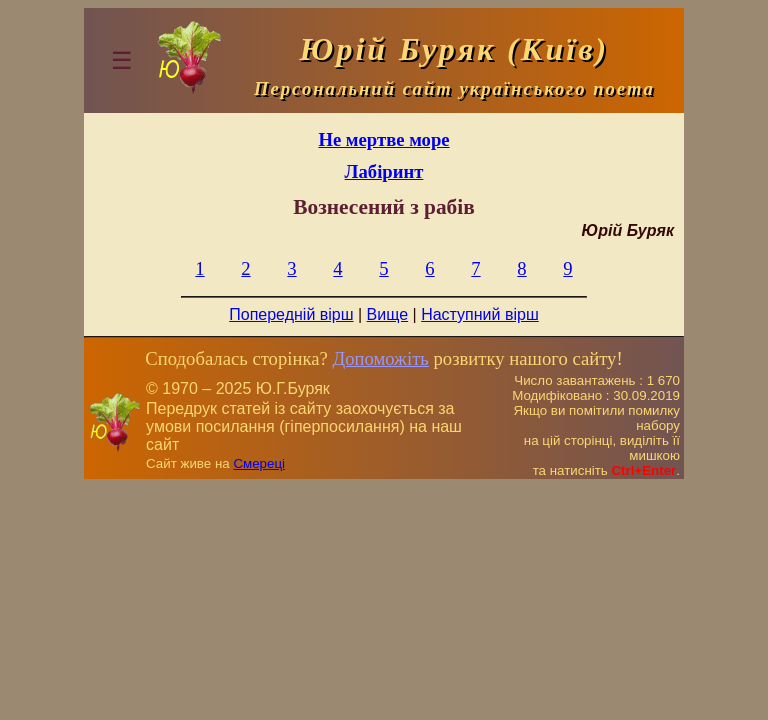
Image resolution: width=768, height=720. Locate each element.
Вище (388, 314)
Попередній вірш (291, 314)
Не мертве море (383, 139)
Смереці (259, 463)
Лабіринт (384, 171)
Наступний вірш (480, 314)
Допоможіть (380, 358)
